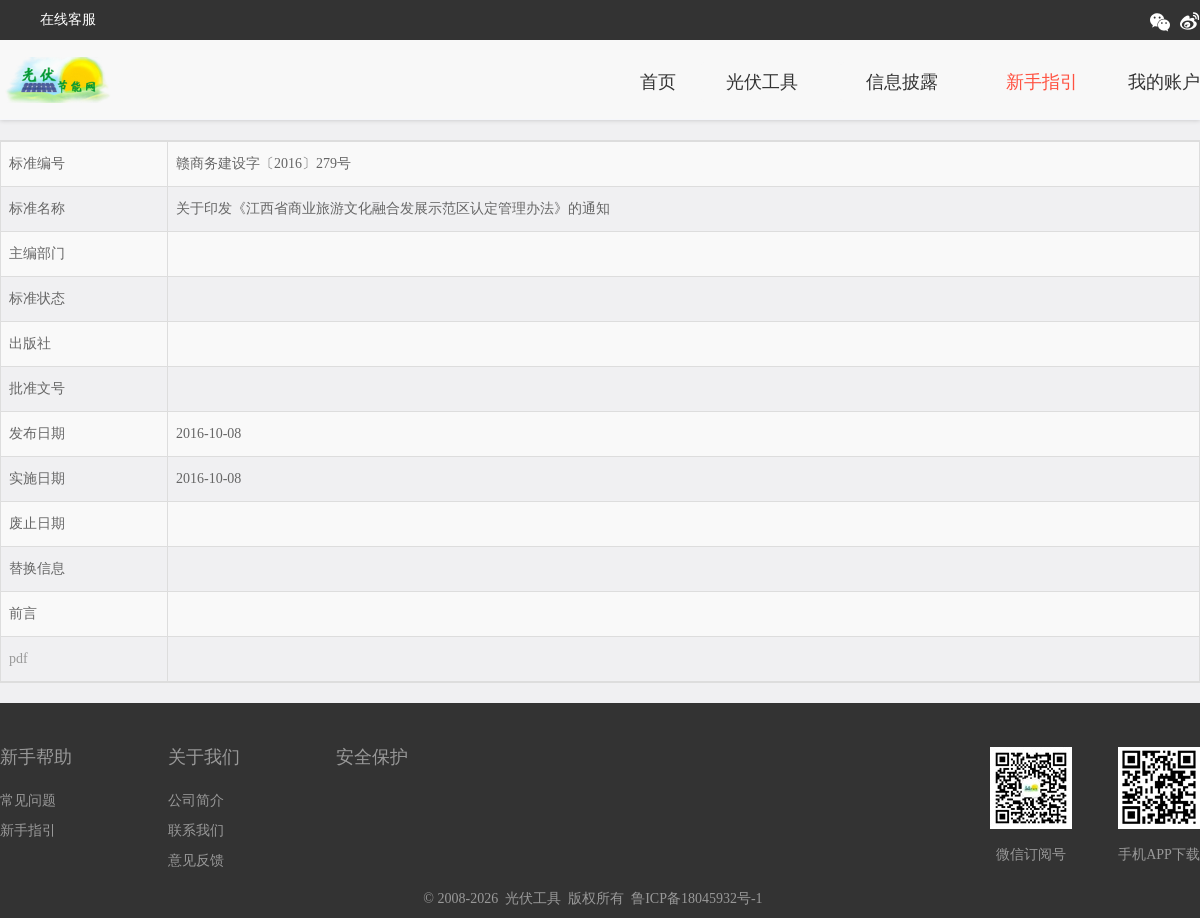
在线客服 (68, 19)
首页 (658, 82)
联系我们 (196, 830)
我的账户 (1164, 82)
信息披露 (902, 82)
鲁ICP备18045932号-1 (696, 898)
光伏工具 (762, 82)
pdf (18, 658)
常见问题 (28, 800)
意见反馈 (196, 860)
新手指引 (1042, 82)
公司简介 (196, 800)
